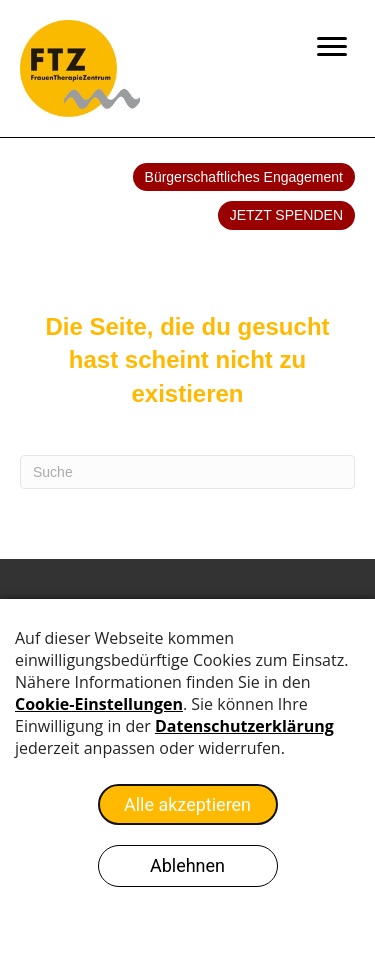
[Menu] (332, 47)
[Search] (187, 472)
